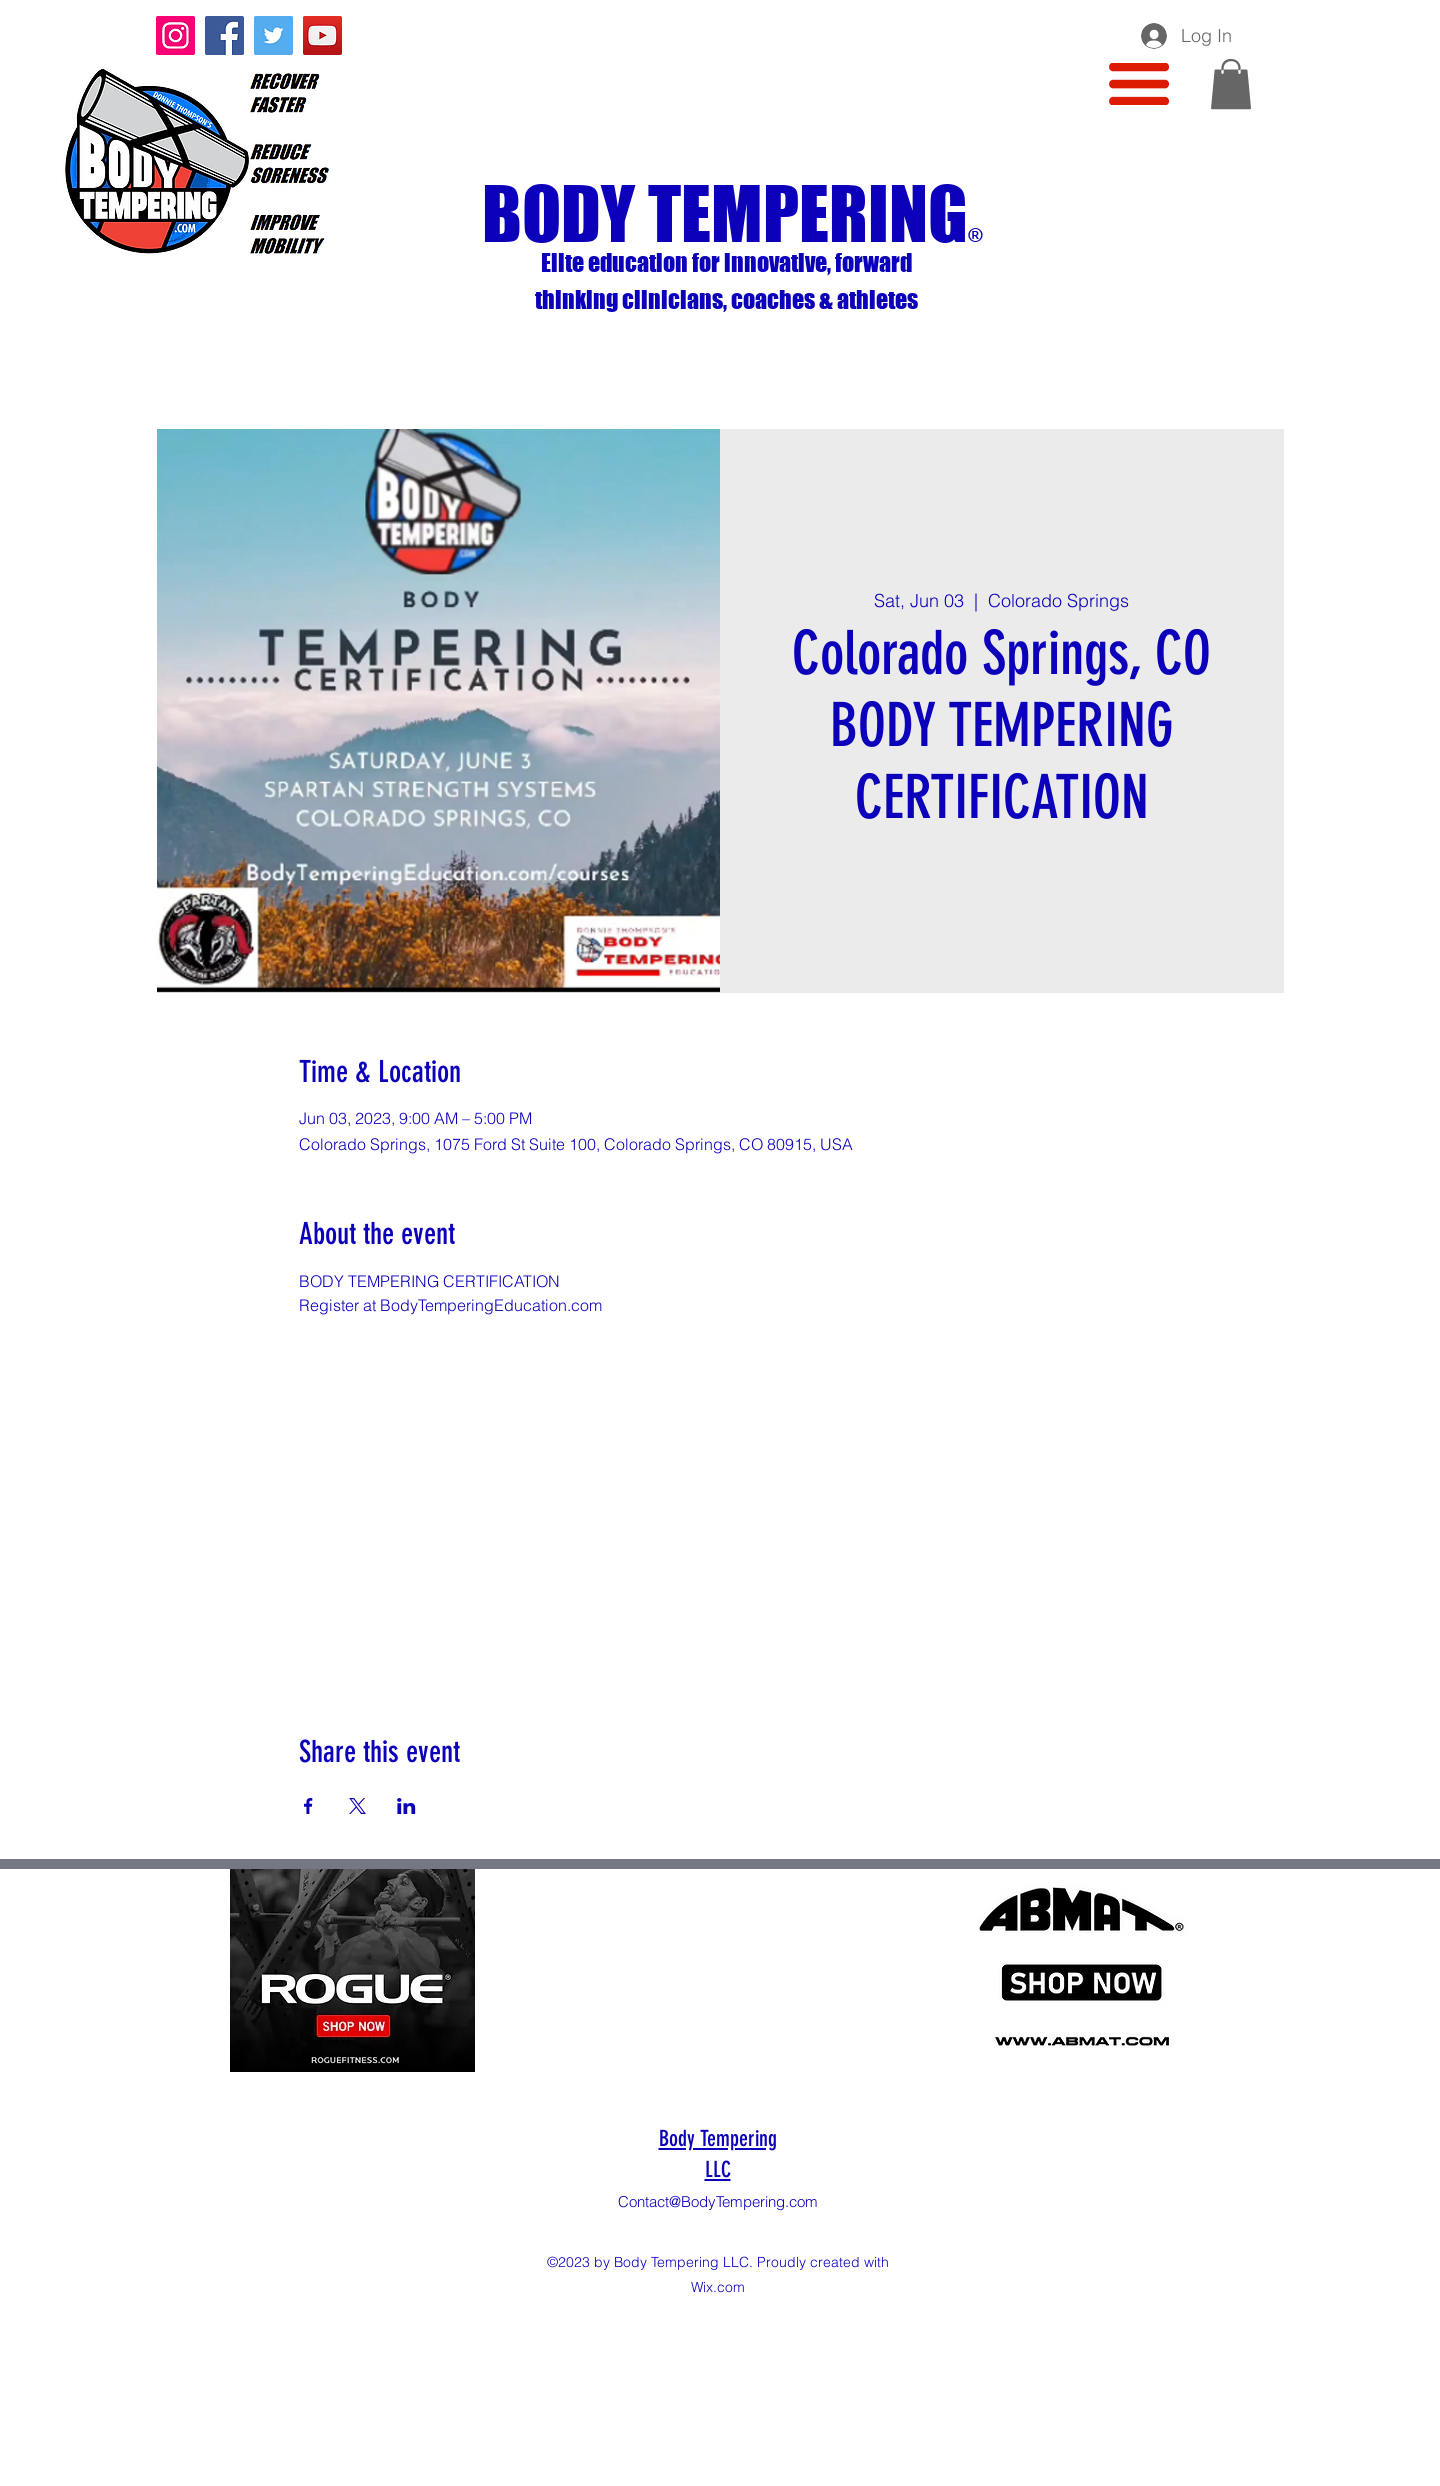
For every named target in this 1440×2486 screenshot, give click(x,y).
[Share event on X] (357, 1806)
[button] (1139, 84)
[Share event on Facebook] (308, 1806)
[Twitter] (273, 35)
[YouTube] (322, 35)
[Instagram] (175, 35)
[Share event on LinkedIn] (406, 1806)
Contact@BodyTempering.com (718, 2201)
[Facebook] (224, 35)
